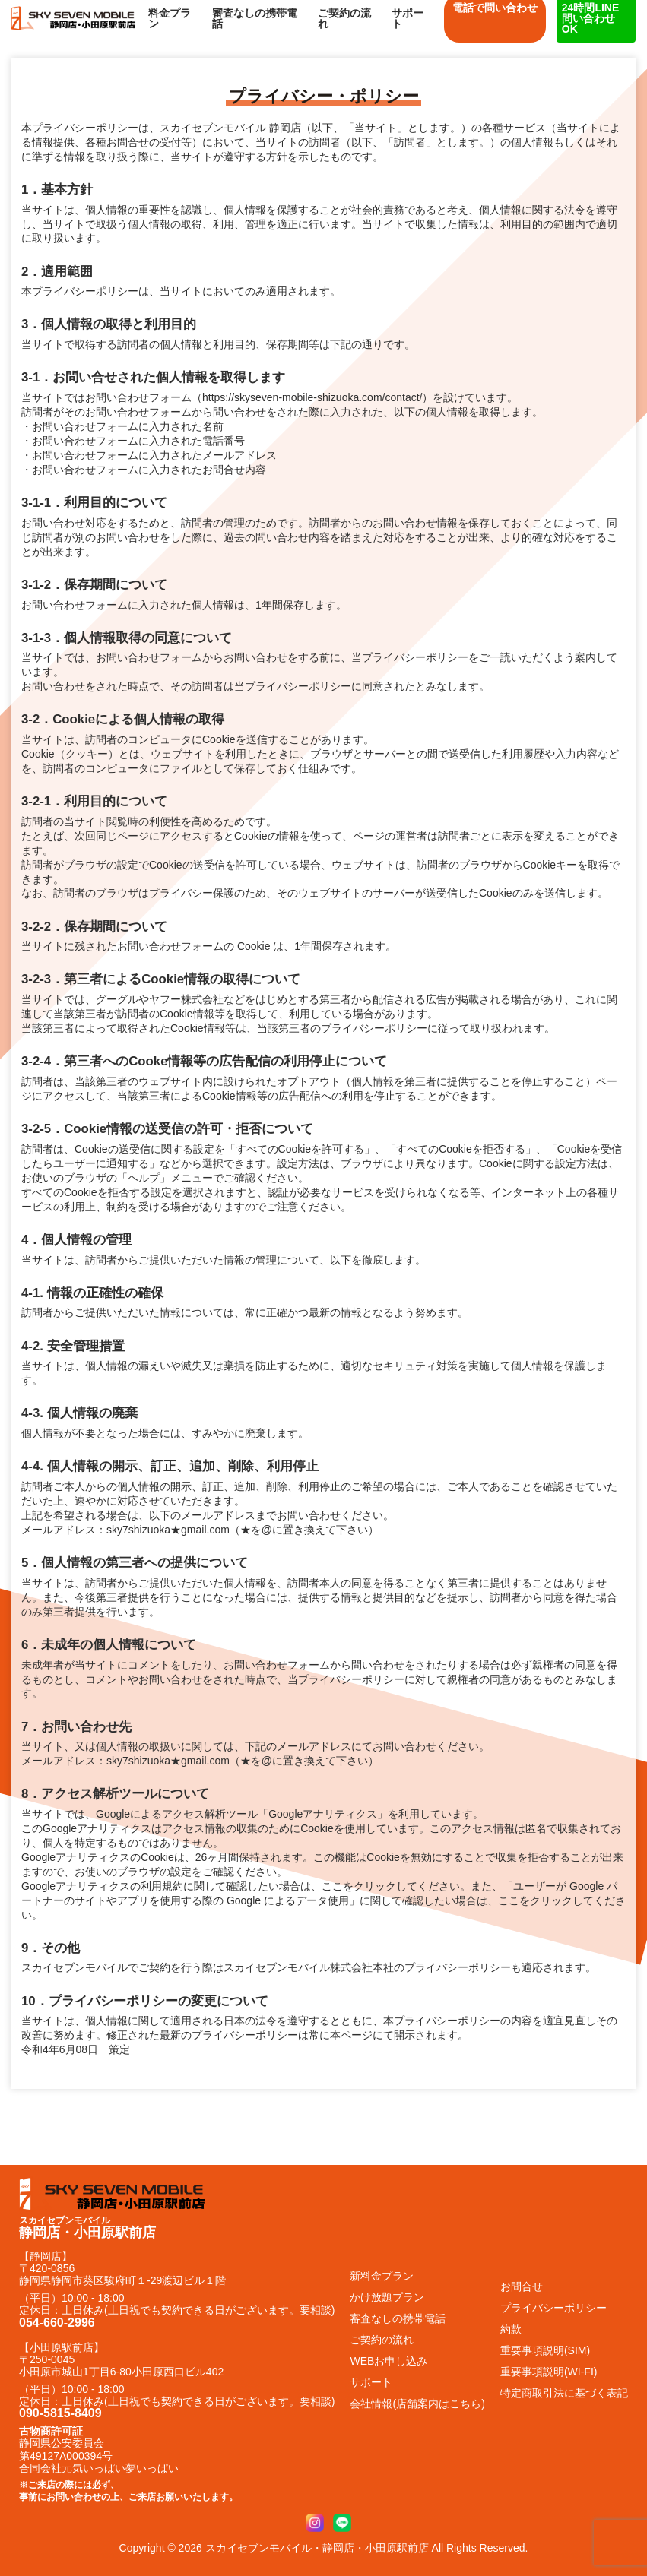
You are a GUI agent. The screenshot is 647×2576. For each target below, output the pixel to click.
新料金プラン (382, 2276)
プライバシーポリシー (553, 2308)
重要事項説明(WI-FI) (549, 2372)
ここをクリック (359, 1886)
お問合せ (521, 2286)
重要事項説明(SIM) (545, 2350)
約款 (511, 2329)
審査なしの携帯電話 (254, 18)
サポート (407, 18)
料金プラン (169, 18)
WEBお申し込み (388, 2361)
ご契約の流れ (344, 18)
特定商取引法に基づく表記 (564, 2393)
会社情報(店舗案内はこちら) (417, 2403)
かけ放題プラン (387, 2297)
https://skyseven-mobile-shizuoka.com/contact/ (312, 397)
